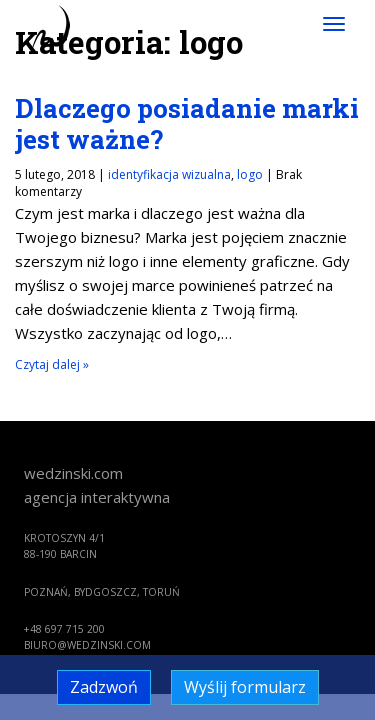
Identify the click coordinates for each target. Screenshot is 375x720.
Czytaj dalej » (52, 364)
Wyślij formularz (245, 687)
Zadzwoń (104, 687)
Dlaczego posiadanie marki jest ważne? (187, 123)
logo (250, 174)
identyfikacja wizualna (169, 174)
